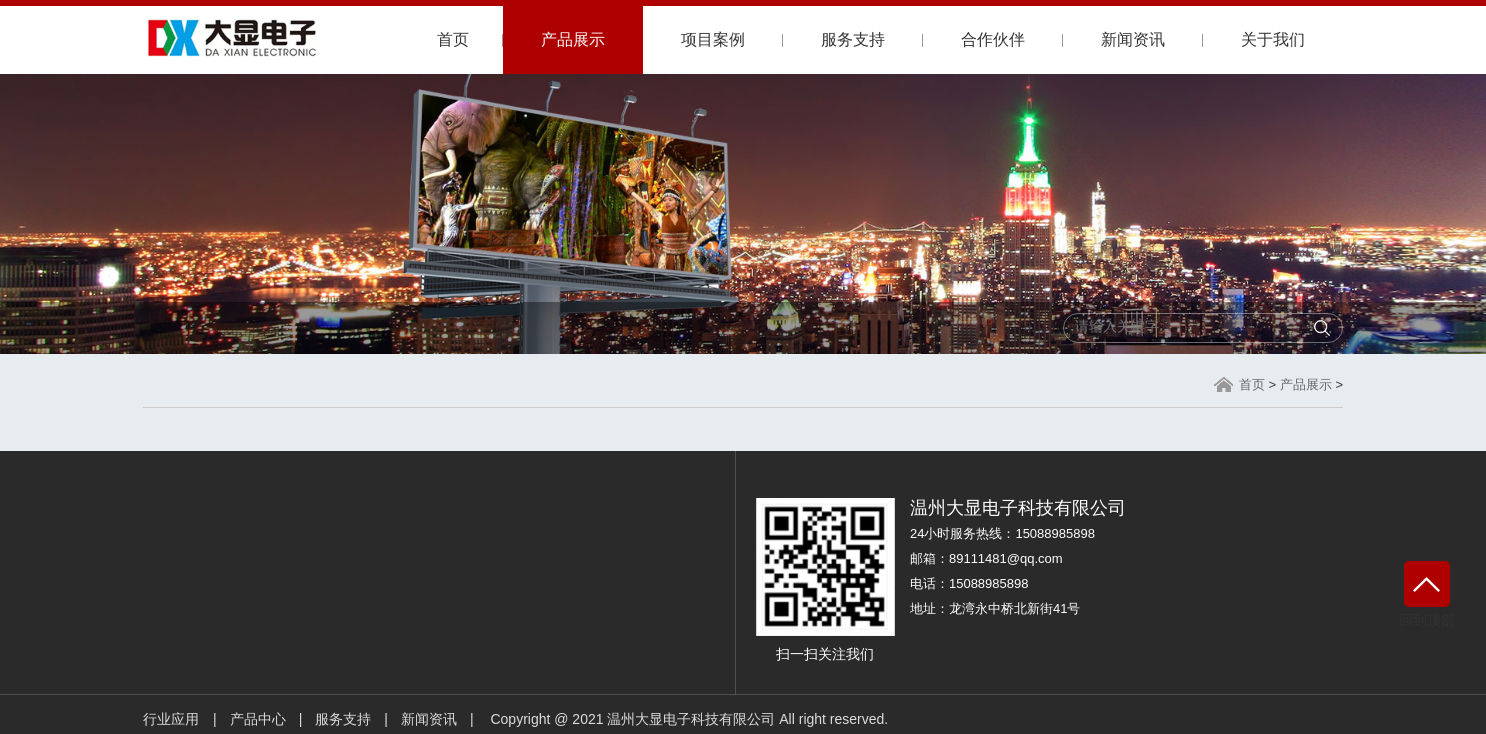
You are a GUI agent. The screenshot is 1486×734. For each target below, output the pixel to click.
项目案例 (713, 39)
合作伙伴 (993, 39)
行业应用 (171, 719)
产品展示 (573, 39)
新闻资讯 (1133, 39)
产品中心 (258, 719)
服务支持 (853, 39)
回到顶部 (1427, 594)
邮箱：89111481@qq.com (986, 558)
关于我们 (1273, 39)
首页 (453, 39)
